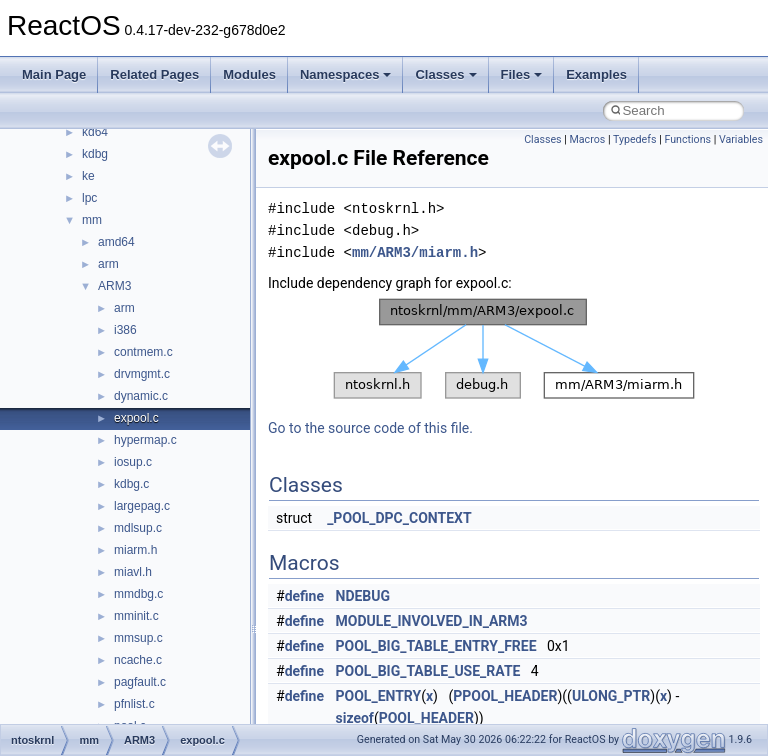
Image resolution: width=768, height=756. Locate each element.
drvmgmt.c (142, 374)
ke (88, 176)
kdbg (95, 154)
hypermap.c (145, 440)
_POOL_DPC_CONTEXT (399, 518)
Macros (588, 139)
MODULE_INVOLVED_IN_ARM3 (432, 621)
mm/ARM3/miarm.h (415, 252)
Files (522, 74)
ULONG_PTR (611, 696)
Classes (445, 74)
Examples (596, 74)
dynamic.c (141, 396)
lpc (89, 198)
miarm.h (135, 550)
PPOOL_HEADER (505, 696)
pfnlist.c (134, 704)
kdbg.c (131, 484)
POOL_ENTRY (379, 696)
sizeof (355, 718)
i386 (125, 330)
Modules (249, 74)
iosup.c (133, 462)
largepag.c (142, 506)
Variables (741, 139)
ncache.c (138, 660)
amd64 (116, 242)
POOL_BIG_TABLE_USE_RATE (428, 671)
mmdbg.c (138, 594)
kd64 (95, 132)
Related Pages (154, 74)
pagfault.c (140, 682)
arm (108, 264)
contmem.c (143, 352)
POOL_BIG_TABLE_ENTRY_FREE (436, 646)
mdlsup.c (138, 528)
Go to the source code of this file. (370, 428)
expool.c (136, 418)
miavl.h (133, 572)
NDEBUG (363, 596)
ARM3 (114, 286)
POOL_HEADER (426, 718)
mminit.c (136, 616)
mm (92, 220)
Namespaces (346, 74)
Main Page (54, 74)
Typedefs (635, 139)
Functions (687, 139)
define (304, 596)
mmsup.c (138, 638)
